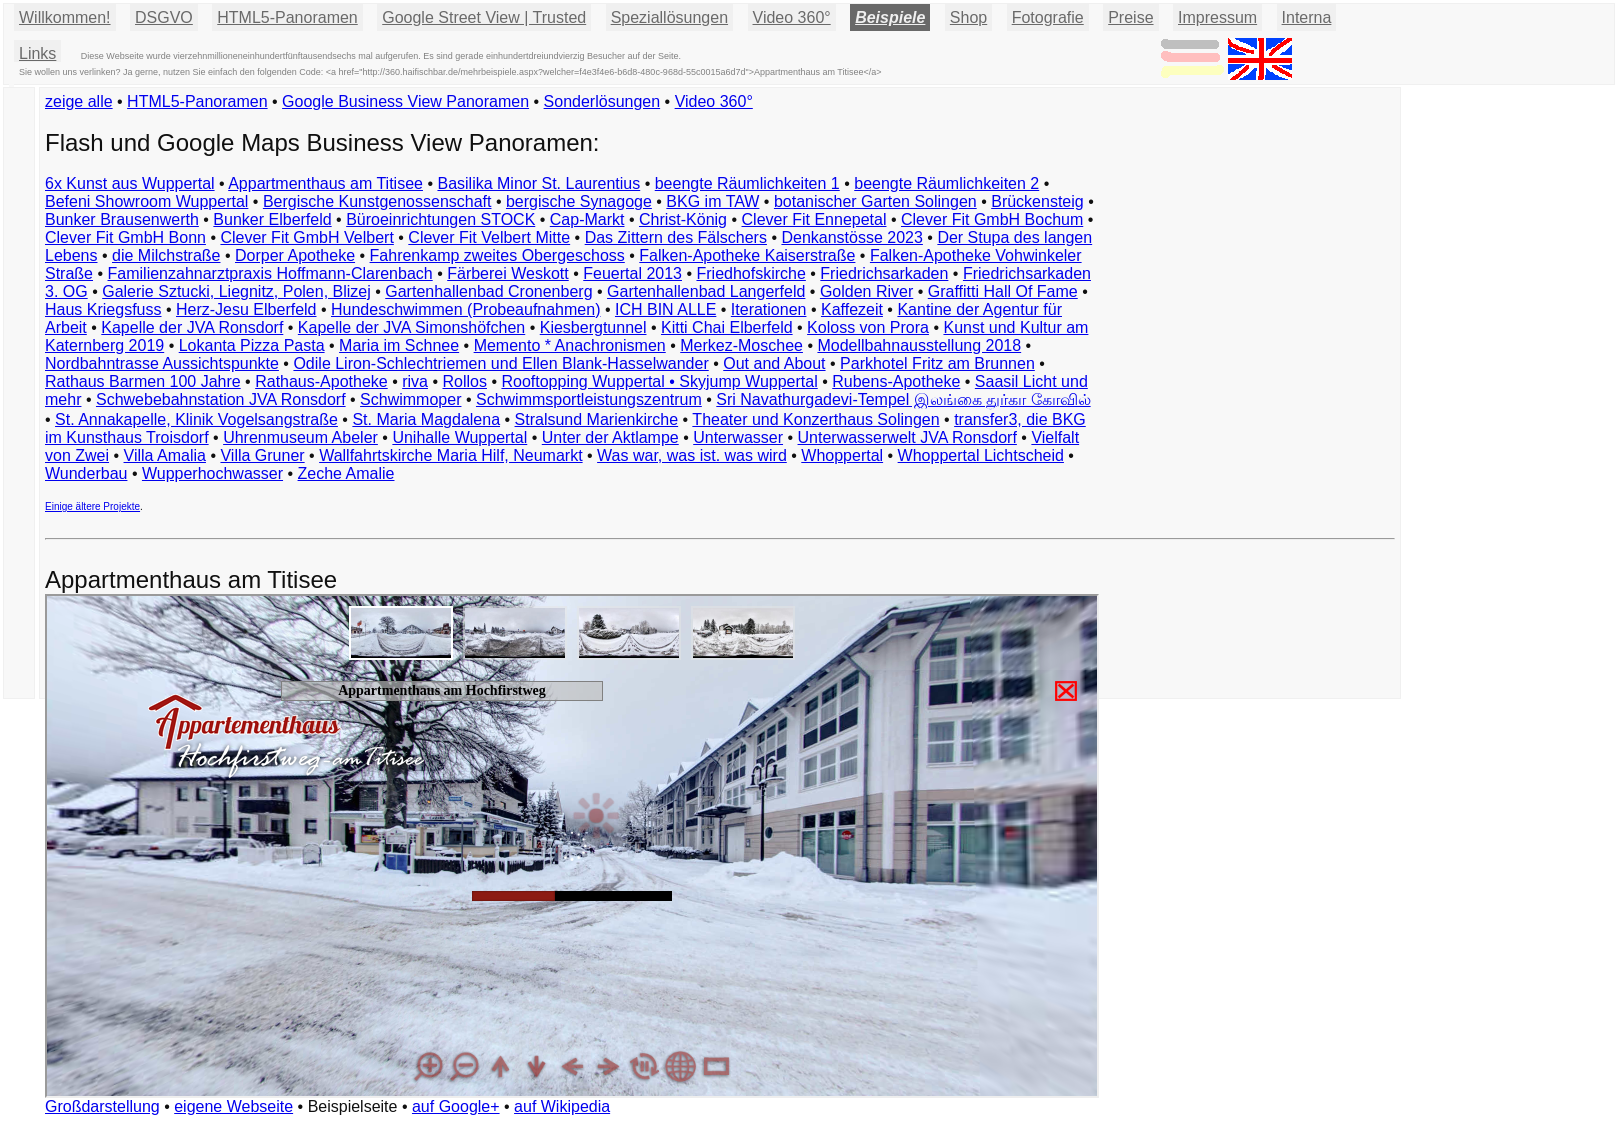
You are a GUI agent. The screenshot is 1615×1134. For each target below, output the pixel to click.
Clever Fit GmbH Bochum (992, 219)
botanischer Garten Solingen (875, 201)
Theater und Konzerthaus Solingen (815, 419)
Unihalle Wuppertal (459, 437)
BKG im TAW (712, 201)
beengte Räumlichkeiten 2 (946, 183)
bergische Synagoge (579, 201)
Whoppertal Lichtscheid (981, 455)
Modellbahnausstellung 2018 (919, 345)
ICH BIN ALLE (665, 309)
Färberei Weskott (508, 273)
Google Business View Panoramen (405, 101)
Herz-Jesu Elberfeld (246, 309)
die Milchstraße (166, 255)
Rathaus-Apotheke (321, 381)
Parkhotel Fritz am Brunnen (937, 363)
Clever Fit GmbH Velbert (306, 237)
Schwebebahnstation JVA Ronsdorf (221, 399)
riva (415, 381)
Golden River (866, 291)
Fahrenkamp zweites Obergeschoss (497, 255)
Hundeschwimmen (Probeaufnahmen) (465, 309)
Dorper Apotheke (295, 255)
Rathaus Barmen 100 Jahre (143, 381)
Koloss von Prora (868, 327)
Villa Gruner (262, 455)
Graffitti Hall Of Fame (1003, 291)
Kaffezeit (852, 309)
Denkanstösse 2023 (851, 237)
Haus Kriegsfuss (103, 309)
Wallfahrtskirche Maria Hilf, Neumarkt (450, 455)
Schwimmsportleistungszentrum (589, 399)
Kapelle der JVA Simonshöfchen (411, 327)
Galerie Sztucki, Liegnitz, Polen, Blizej (236, 291)
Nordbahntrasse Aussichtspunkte (162, 363)
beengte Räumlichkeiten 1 (747, 183)
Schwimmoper (410, 399)
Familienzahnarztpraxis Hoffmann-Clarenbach (270, 273)
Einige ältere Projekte (92, 506)
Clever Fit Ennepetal (814, 219)
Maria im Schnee (399, 345)
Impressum (1217, 17)
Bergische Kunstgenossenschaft (377, 201)
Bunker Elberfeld (272, 219)
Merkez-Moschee (741, 345)
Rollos (464, 381)
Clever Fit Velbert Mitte (489, 237)
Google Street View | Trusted (484, 17)
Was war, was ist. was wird (692, 455)
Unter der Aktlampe (610, 437)
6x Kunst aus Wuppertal (130, 183)
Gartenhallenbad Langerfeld (706, 291)
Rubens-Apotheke (896, 381)
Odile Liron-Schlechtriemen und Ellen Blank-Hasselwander (500, 363)
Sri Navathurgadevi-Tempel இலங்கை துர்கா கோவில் (903, 399)
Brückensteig (1037, 201)
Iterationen (769, 309)
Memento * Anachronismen (570, 345)
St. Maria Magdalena (426, 419)
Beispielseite (353, 1106)
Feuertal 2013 (632, 273)
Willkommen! (65, 17)
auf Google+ (456, 1106)
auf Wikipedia (562, 1106)
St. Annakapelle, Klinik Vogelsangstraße (196, 419)
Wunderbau (86, 473)
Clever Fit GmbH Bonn (125, 237)
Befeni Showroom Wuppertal (146, 201)
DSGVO (164, 17)
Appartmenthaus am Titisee (325, 183)
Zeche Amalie (346, 473)
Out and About (774, 363)
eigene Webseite (233, 1106)
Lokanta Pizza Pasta (252, 345)
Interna (1307, 17)
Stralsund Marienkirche (597, 419)
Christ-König (683, 219)
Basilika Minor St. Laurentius (538, 183)
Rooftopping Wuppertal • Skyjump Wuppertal (659, 381)
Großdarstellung (102, 1106)
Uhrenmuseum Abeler (300, 437)
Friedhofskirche (750, 273)
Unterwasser (738, 437)
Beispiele (890, 17)
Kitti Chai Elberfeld (727, 327)
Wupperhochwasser (212, 473)
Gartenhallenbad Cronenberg (488, 291)
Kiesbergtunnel (593, 327)
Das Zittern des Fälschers (676, 237)
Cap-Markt (587, 219)
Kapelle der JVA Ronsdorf (192, 327)
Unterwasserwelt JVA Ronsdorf (907, 437)
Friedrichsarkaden (884, 273)
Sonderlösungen (602, 101)
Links (37, 53)
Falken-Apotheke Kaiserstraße (747, 255)
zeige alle (79, 101)
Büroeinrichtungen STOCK (440, 219)
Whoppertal (842, 455)
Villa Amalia (165, 455)
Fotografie (1048, 17)
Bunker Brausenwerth (122, 219)
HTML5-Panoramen (287, 17)
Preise (1130, 17)
